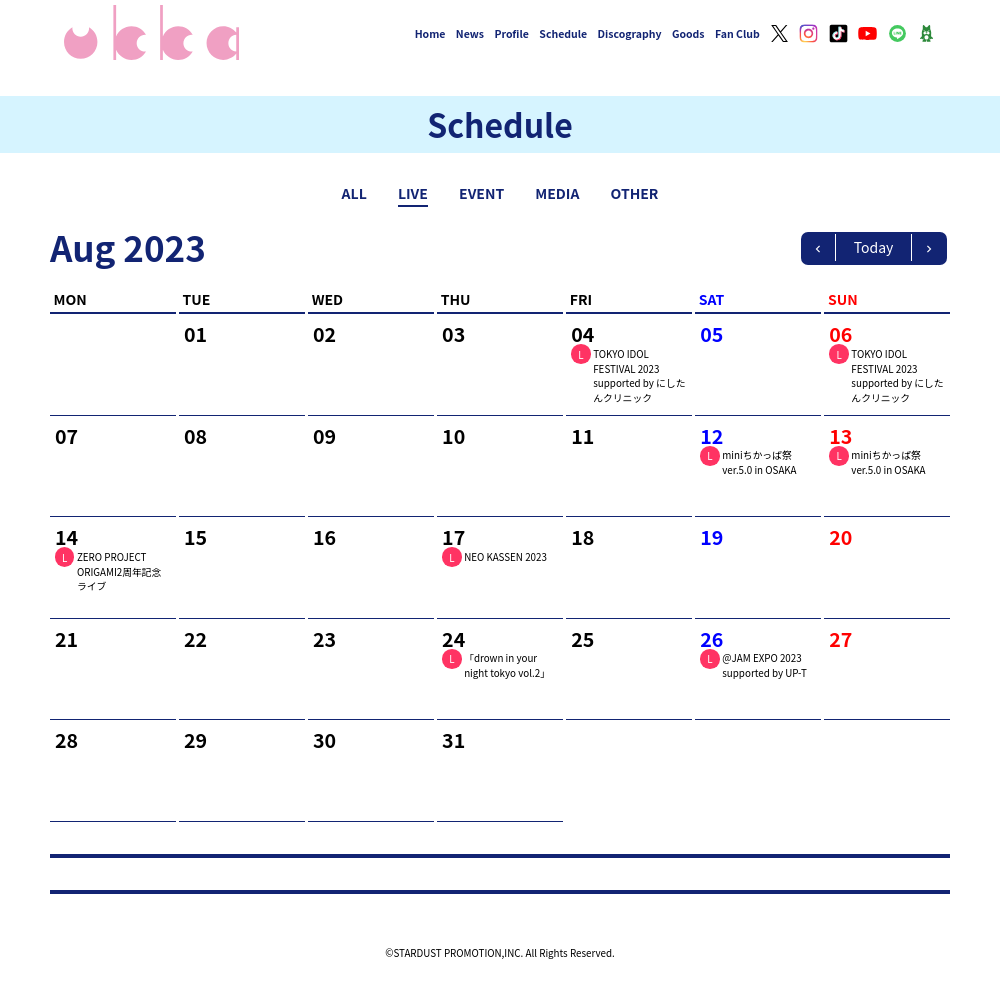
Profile (511, 33)
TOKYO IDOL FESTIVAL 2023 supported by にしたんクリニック (639, 376)
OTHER (635, 193)
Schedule (563, 33)
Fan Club (737, 33)
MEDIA (557, 193)
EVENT (481, 193)
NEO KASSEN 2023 (505, 557)
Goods (688, 33)
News (470, 33)
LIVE (413, 193)
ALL (354, 193)
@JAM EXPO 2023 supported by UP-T (764, 665)
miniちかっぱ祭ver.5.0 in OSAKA (759, 462)
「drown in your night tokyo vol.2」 (507, 665)
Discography (630, 33)
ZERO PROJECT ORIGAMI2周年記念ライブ (119, 571)
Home (430, 33)
